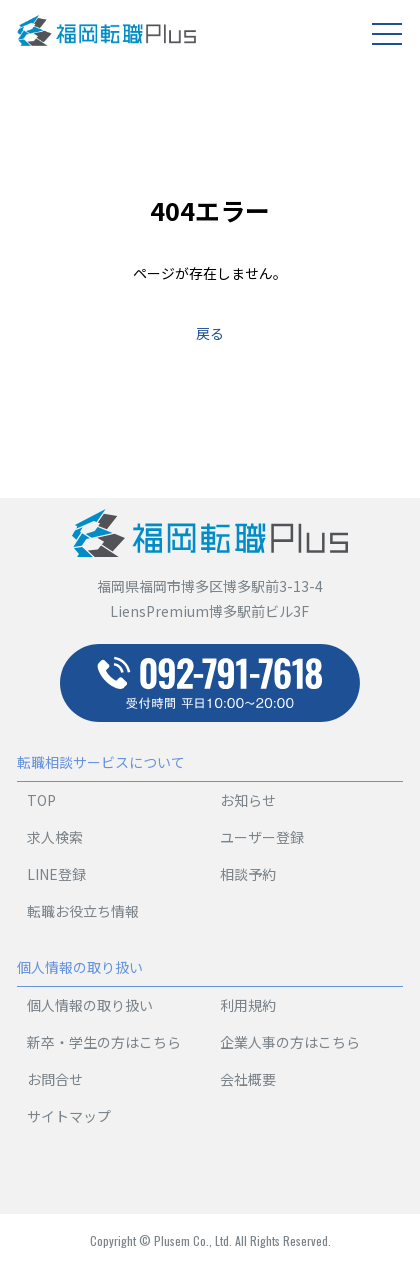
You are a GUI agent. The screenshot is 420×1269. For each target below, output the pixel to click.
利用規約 (248, 1005)
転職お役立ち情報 (83, 911)
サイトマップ (69, 1116)
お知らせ (248, 800)
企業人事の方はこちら (290, 1042)
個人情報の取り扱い (90, 1005)
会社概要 (248, 1079)
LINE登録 (56, 874)
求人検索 (55, 837)
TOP (41, 800)
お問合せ (55, 1079)
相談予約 (248, 874)
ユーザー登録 (262, 837)
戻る (210, 333)
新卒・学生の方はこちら (104, 1042)
